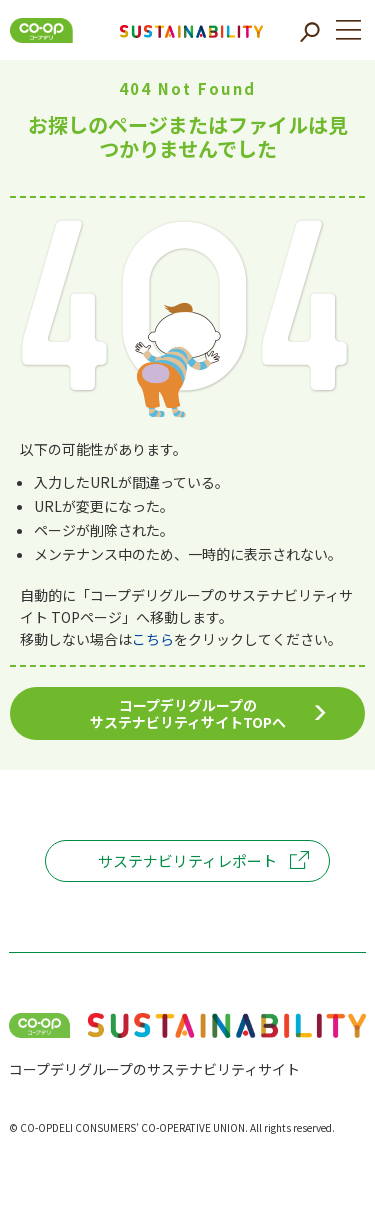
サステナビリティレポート (187, 860)
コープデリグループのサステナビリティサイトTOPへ (188, 713)
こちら (153, 639)
